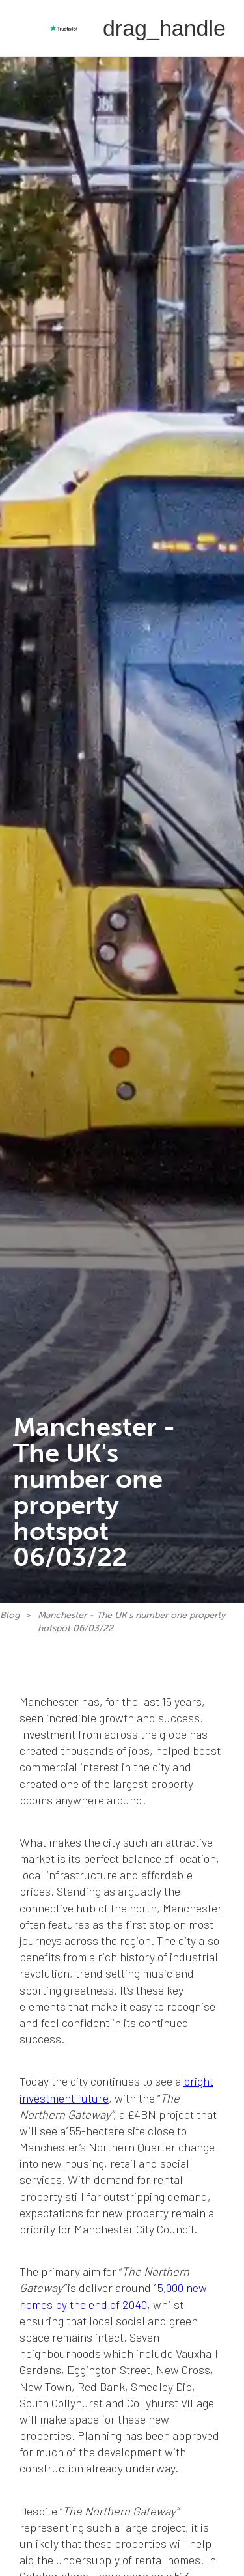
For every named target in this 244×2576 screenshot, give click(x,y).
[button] (164, 28)
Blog (10, 1615)
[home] (23, 28)
